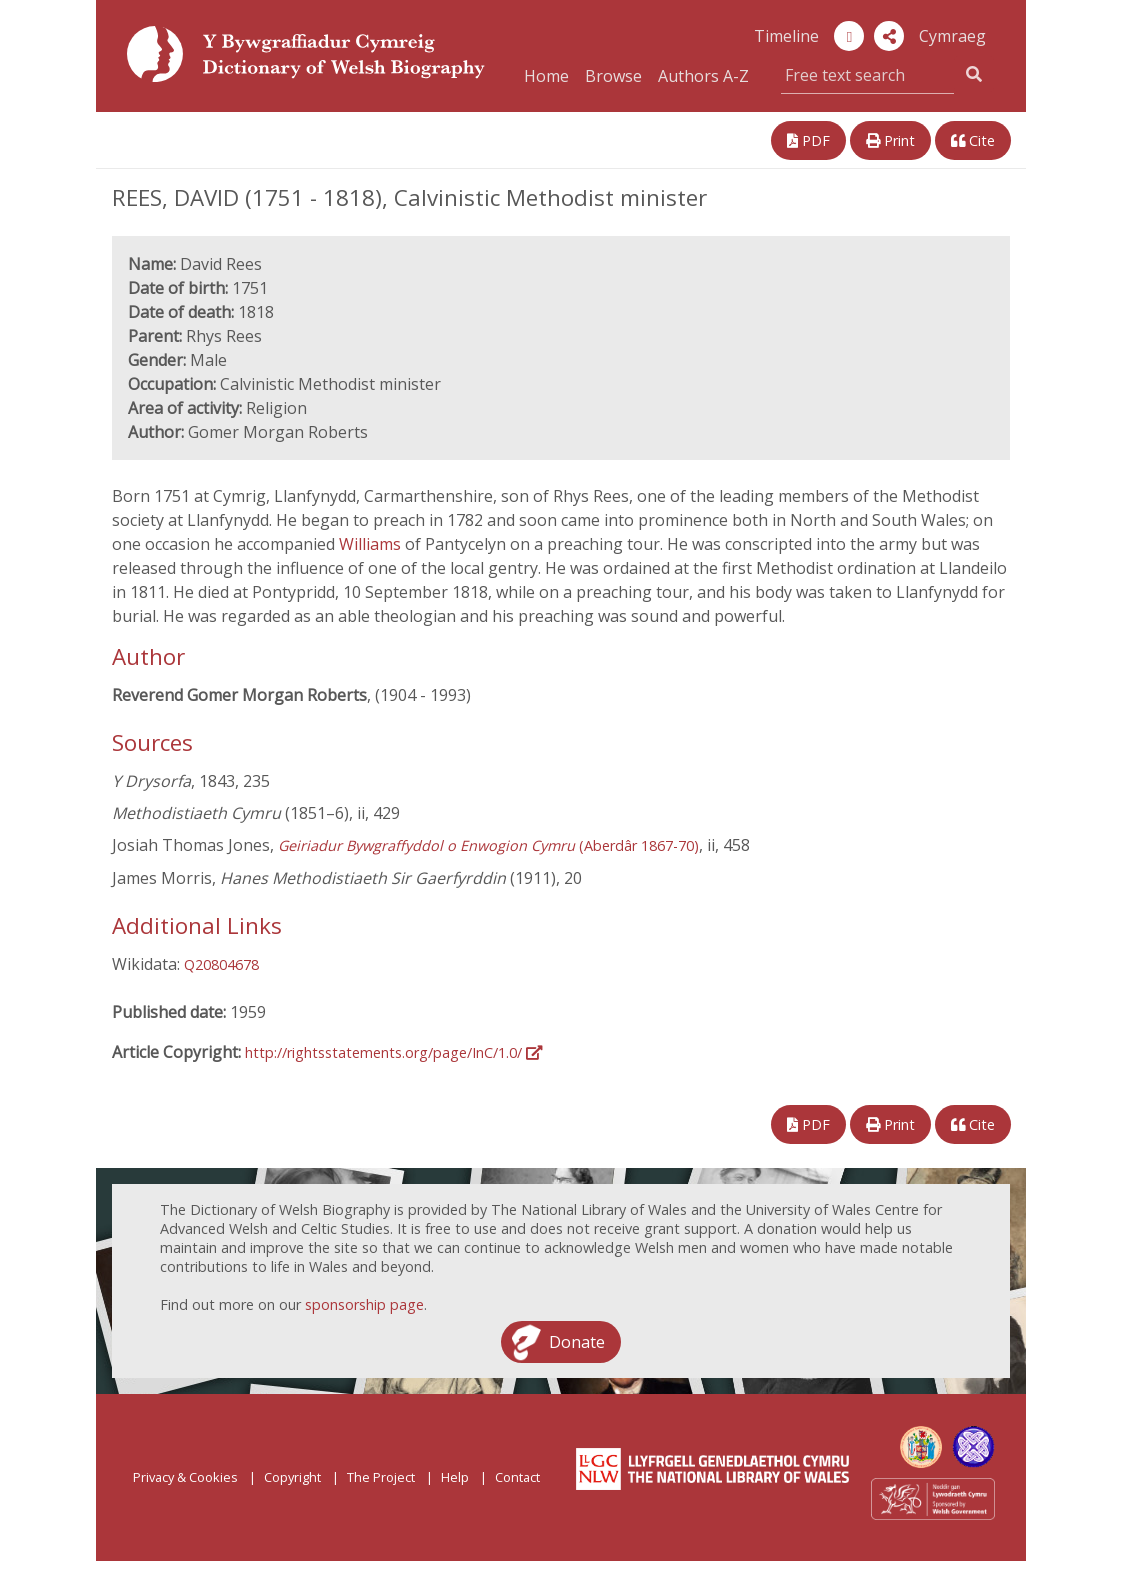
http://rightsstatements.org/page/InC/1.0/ (393, 1052)
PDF (808, 140)
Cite (973, 140)
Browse (613, 76)
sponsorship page (364, 1304)
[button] (889, 36)
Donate (577, 1342)
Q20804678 (221, 964)
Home (546, 76)
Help (455, 1477)
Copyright (292, 1477)
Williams (372, 544)
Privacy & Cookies (185, 1477)
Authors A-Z (703, 76)
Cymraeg (952, 36)
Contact (517, 1477)
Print (890, 140)
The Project (381, 1477)
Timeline (786, 36)
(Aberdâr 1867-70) (488, 845)
